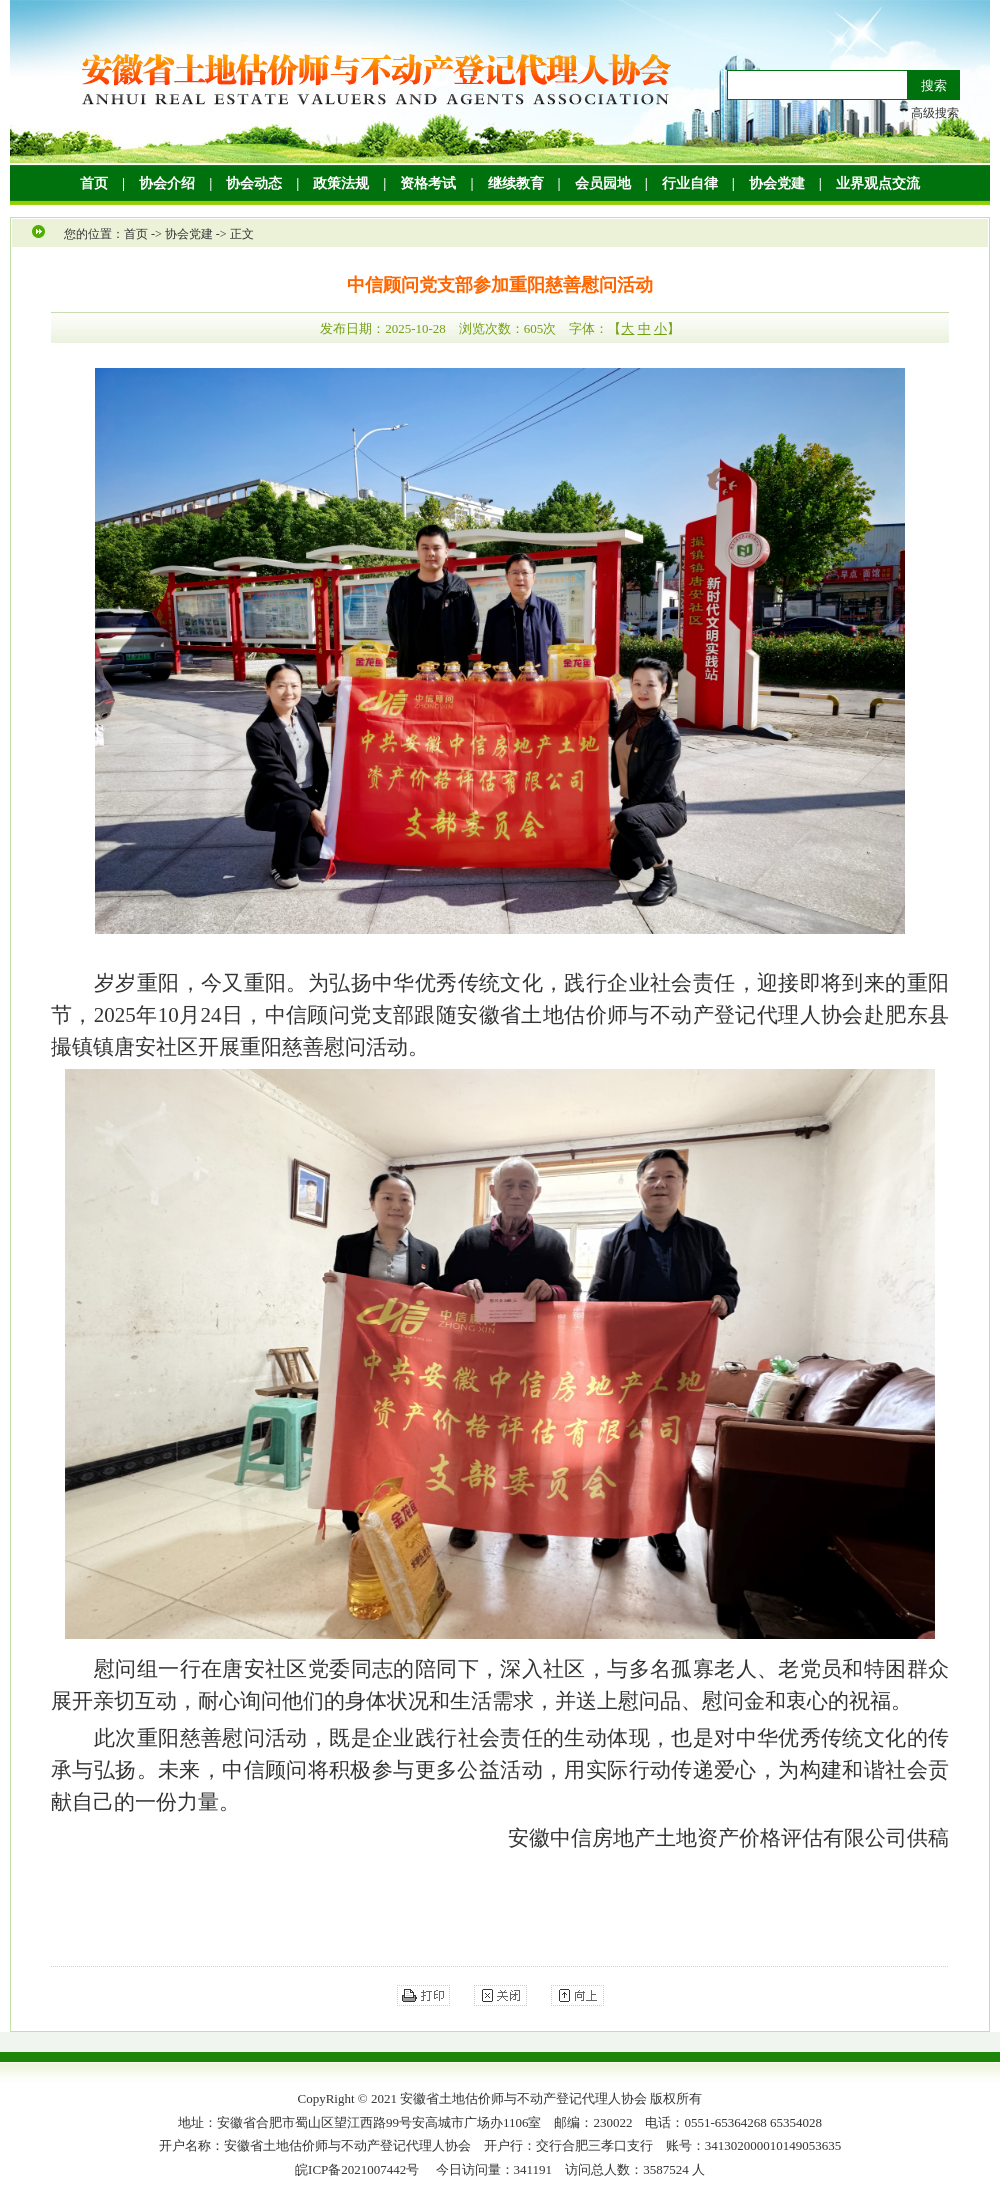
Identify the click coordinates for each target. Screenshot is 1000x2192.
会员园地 (603, 183)
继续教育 (516, 183)
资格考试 (428, 183)
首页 (94, 183)
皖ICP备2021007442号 (357, 2169)
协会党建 (777, 183)
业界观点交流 (878, 183)
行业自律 (690, 183)
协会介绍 (167, 183)
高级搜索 (935, 113)
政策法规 (341, 183)
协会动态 (254, 183)
